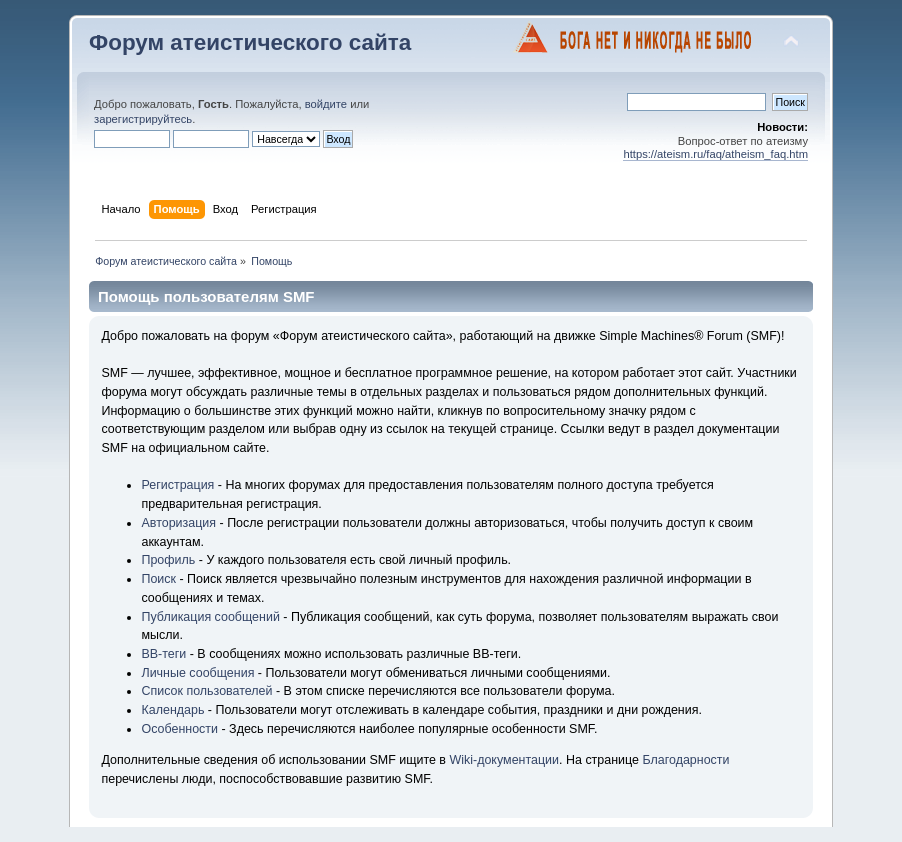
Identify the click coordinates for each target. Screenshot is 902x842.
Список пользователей (206, 691)
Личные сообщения (197, 673)
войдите (326, 104)
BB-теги (163, 654)
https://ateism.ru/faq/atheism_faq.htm (715, 154)
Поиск (158, 579)
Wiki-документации (504, 760)
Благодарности (685, 760)
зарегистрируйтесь (143, 119)
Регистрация (177, 485)
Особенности (179, 729)
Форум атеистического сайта (250, 42)
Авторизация (178, 523)
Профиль (168, 560)
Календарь (172, 710)
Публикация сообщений (210, 617)
